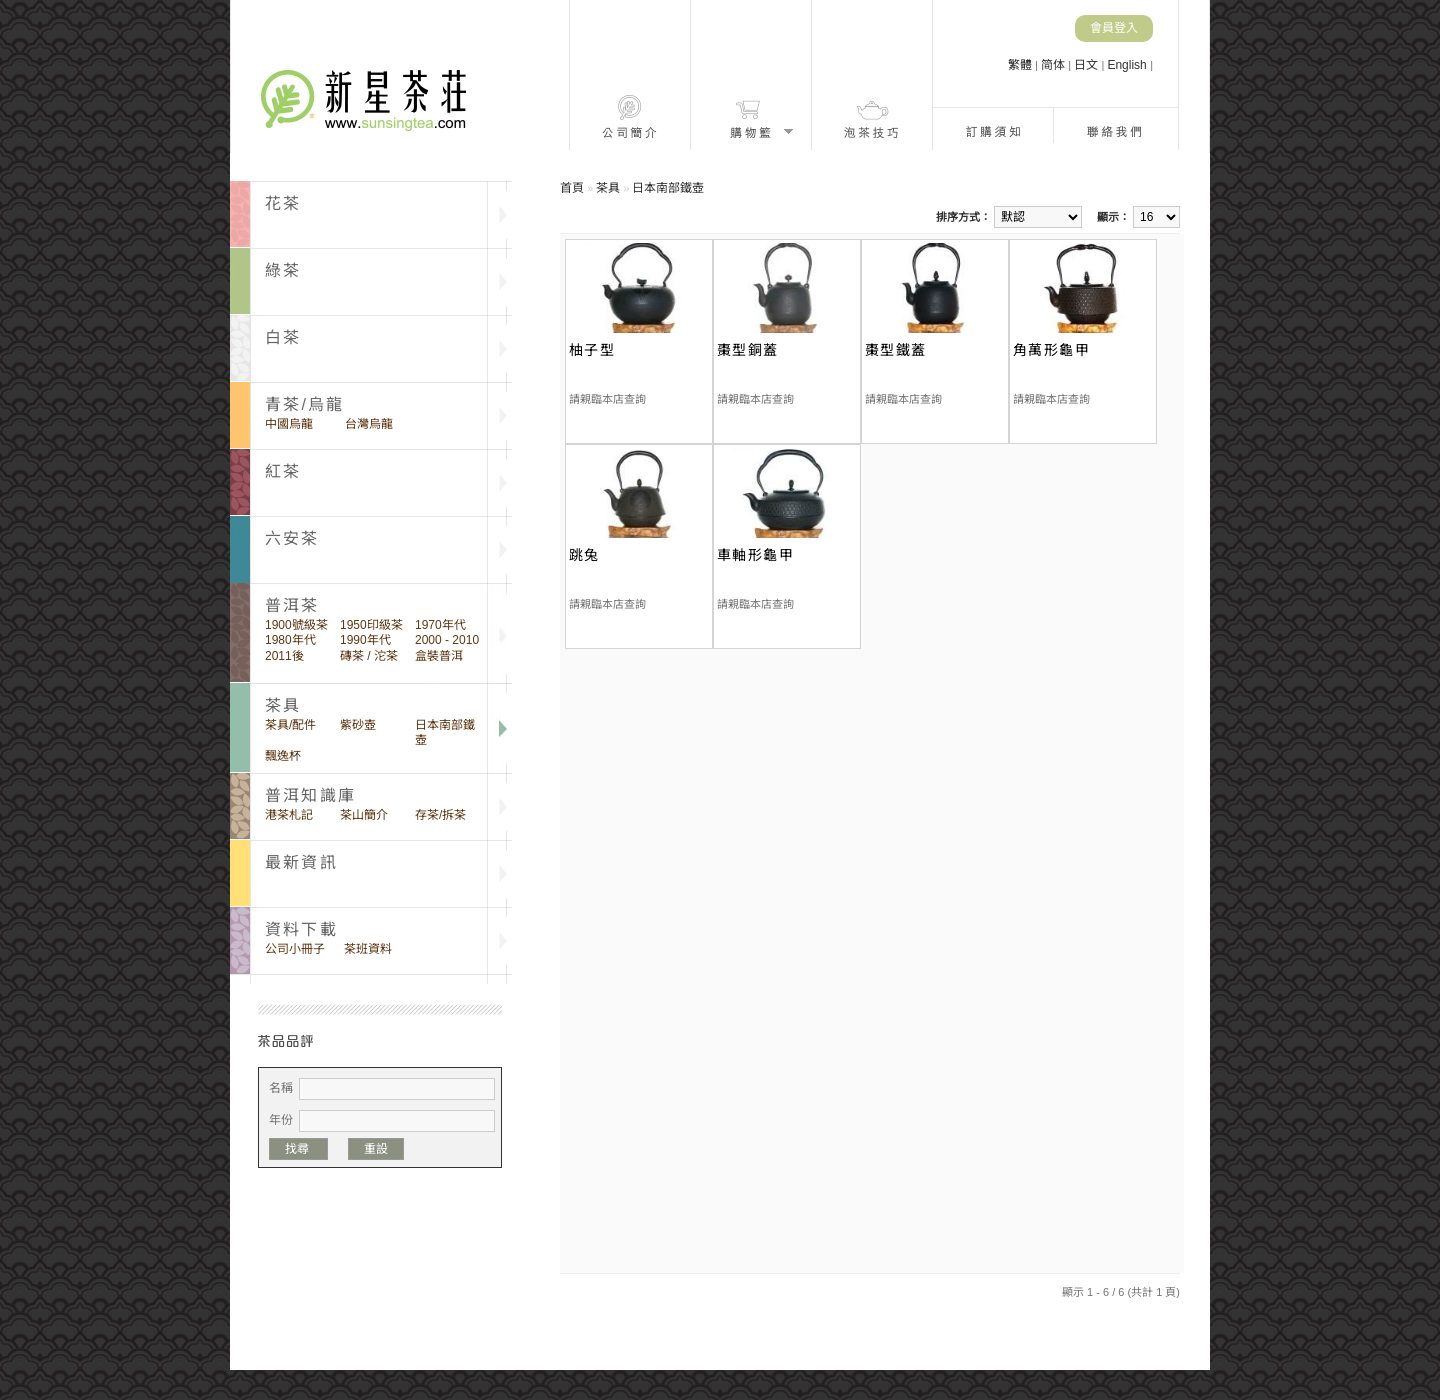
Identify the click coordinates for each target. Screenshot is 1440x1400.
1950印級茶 (371, 625)
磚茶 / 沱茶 (369, 656)
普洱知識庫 (310, 795)
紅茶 (283, 471)
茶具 (608, 188)
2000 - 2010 (447, 640)
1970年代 (440, 625)
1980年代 (290, 640)
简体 (1054, 65)
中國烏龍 (289, 424)
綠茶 (283, 270)
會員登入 (1114, 28)
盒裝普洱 (439, 656)
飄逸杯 (283, 756)
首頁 (572, 188)
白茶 (283, 337)
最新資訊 (301, 862)
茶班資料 (368, 949)
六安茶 (292, 538)
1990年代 (365, 640)
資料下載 (301, 929)
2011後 (284, 656)
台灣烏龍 (369, 424)
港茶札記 (289, 815)
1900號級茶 (296, 625)
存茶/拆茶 (440, 815)
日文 (1087, 65)
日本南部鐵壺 (445, 732)
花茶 (283, 203)
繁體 (1021, 65)
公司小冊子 (295, 949)
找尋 (298, 1149)
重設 (376, 1149)
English (1128, 65)
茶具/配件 (290, 725)
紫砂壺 (358, 725)
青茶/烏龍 (304, 404)
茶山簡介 (364, 815)
